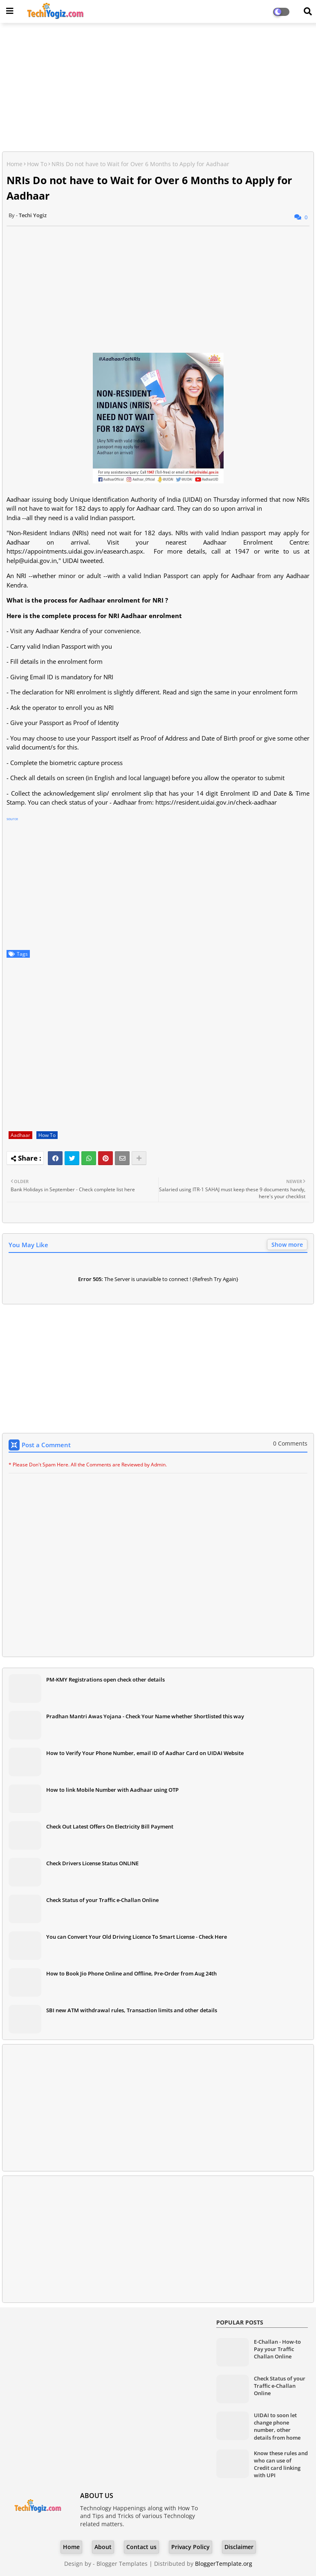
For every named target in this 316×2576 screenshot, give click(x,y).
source (12, 818)
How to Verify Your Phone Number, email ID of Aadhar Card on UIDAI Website (145, 1753)
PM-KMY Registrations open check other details (105, 1679)
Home (14, 164)
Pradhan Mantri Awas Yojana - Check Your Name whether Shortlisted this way (145, 1716)
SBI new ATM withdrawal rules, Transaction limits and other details (131, 2010)
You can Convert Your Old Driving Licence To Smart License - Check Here (136, 1936)
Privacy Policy (190, 2547)
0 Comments (290, 1443)
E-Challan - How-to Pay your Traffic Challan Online (277, 2349)
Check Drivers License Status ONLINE (92, 1863)
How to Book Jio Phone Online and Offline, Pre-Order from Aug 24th (131, 1973)
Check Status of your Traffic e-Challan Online (102, 1900)
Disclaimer (238, 2547)
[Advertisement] (158, 88)
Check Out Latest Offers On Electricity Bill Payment (109, 1826)
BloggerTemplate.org (223, 2563)
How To (37, 164)
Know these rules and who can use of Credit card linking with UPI (281, 2464)
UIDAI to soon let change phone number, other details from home (277, 2426)
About (103, 2547)
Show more (287, 1244)
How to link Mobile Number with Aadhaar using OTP (112, 1789)
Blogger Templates (122, 2563)
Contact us (141, 2547)
